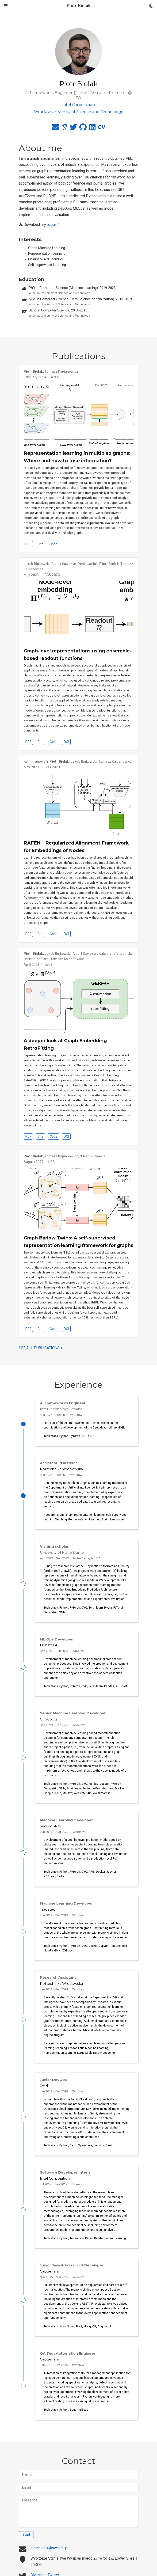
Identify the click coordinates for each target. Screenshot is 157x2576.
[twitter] (73, 128)
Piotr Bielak (79, 5)
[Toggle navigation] (6, 6)
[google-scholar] (64, 128)
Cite (40, 544)
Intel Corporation (55, 2178)
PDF (28, 544)
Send (26, 2534)
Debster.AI (49, 1645)
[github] (83, 128)
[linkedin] (92, 128)
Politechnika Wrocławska (61, 1469)
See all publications (40, 1348)
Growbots (48, 1719)
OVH (44, 2086)
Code (53, 544)
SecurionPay (50, 1826)
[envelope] (55, 128)
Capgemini (49, 2271)
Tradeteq (47, 1909)
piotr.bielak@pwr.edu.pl (49, 2548)
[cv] (101, 128)
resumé (53, 224)
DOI (66, 742)
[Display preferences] (151, 6)
